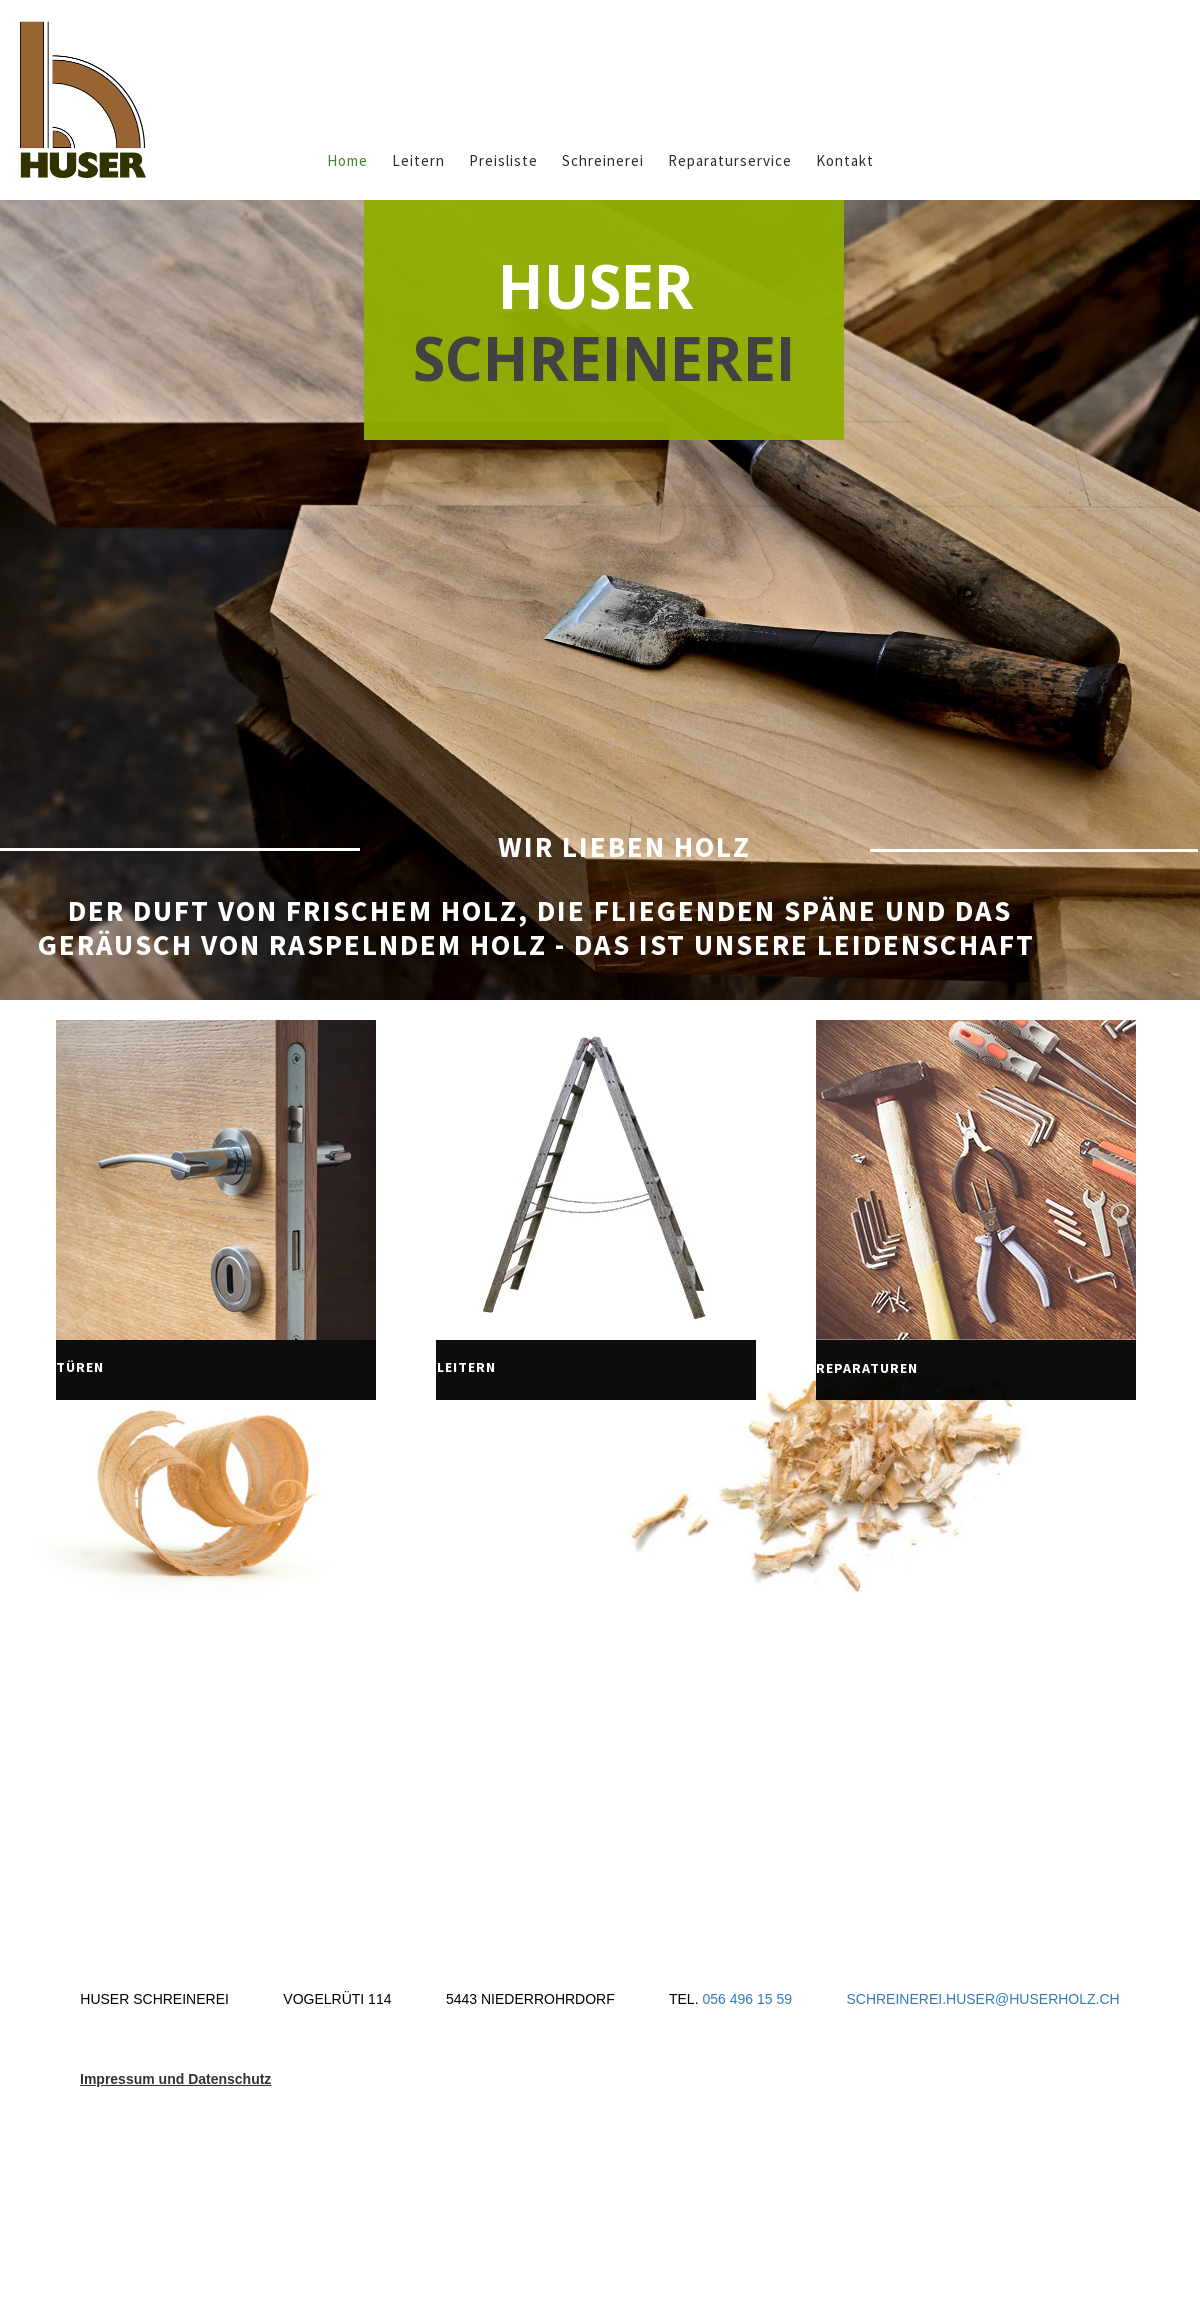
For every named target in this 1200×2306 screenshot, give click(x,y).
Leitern (418, 160)
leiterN (466, 1367)
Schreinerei (603, 160)
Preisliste (503, 160)
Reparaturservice (730, 160)
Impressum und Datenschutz (175, 2079)
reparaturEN (867, 1368)
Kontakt (845, 160)
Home (347, 160)
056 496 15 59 (748, 1999)
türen (80, 1367)
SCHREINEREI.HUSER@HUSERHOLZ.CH (982, 1999)
